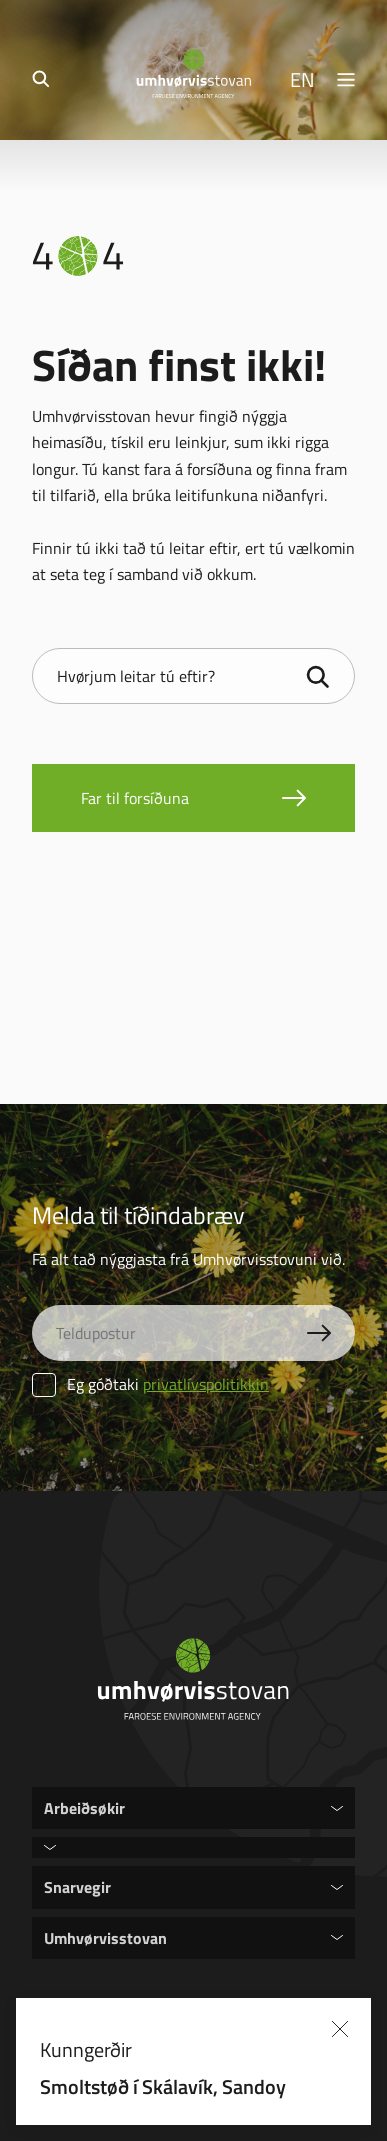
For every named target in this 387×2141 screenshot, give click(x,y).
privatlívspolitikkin (206, 1384)
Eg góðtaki (150, 1384)
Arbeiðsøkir (84, 1807)
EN (302, 79)
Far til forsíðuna (135, 798)
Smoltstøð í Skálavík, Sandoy (163, 2086)
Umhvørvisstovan (105, 1937)
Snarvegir (77, 1886)
